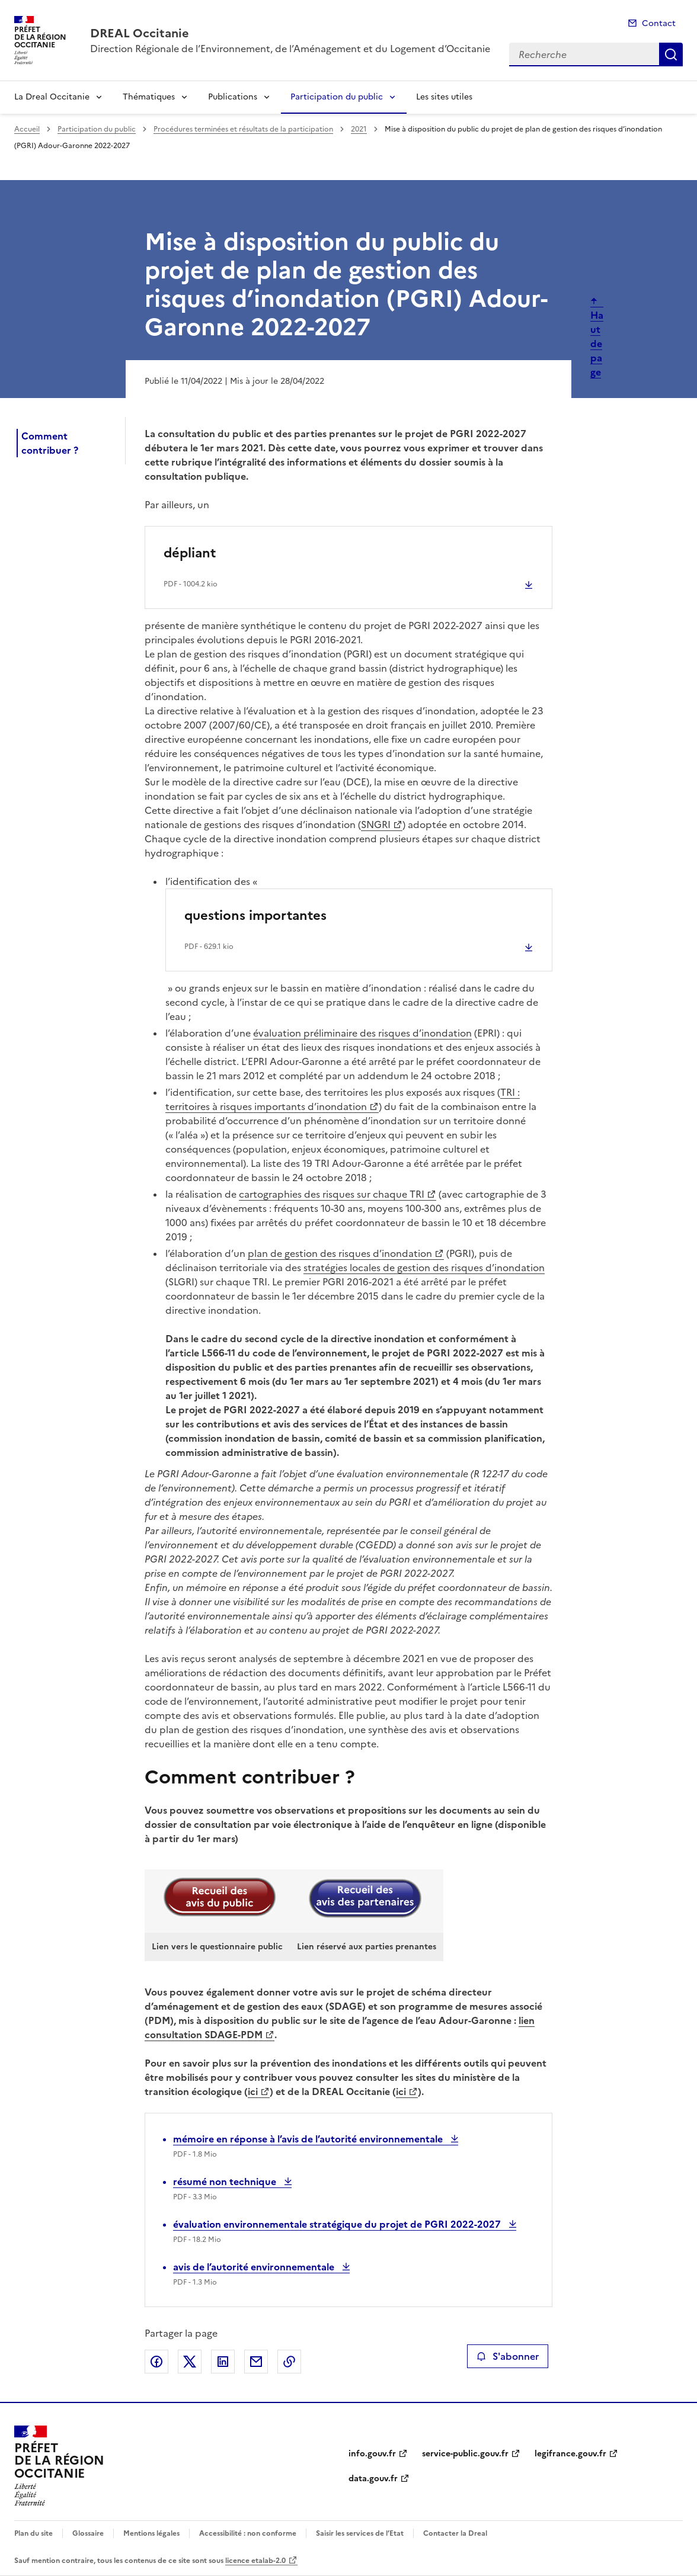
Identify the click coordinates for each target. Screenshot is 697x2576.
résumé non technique (226, 2181)
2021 (359, 129)
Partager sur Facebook (156, 2361)
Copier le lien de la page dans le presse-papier (289, 2361)
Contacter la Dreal (455, 2533)
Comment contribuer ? (49, 443)
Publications (232, 97)
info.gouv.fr (372, 2453)
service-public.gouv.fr (465, 2453)
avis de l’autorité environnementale (255, 2267)
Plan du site (33, 2533)
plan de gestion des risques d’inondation (340, 1253)
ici (253, 2091)
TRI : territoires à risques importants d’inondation (342, 1099)
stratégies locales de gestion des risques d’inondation (424, 1267)
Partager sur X (190, 2361)
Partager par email (256, 2361)
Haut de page (596, 343)
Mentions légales (151, 2533)
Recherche (671, 54)
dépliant (190, 553)
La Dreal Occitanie (51, 97)
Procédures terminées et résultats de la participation (243, 129)
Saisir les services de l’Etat (360, 2533)
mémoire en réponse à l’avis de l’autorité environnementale (309, 2139)
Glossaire (88, 2533)
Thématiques (149, 97)
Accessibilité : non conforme (247, 2533)
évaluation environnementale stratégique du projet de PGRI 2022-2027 (338, 2224)
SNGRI (376, 824)
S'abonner (508, 2356)
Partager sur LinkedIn (223, 2361)
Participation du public (336, 97)
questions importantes (255, 915)
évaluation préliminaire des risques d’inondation (362, 1033)
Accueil (27, 129)
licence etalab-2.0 (255, 2560)
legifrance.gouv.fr (570, 2453)
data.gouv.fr (373, 2478)
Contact (659, 23)
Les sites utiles (444, 97)
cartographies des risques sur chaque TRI (331, 1194)
